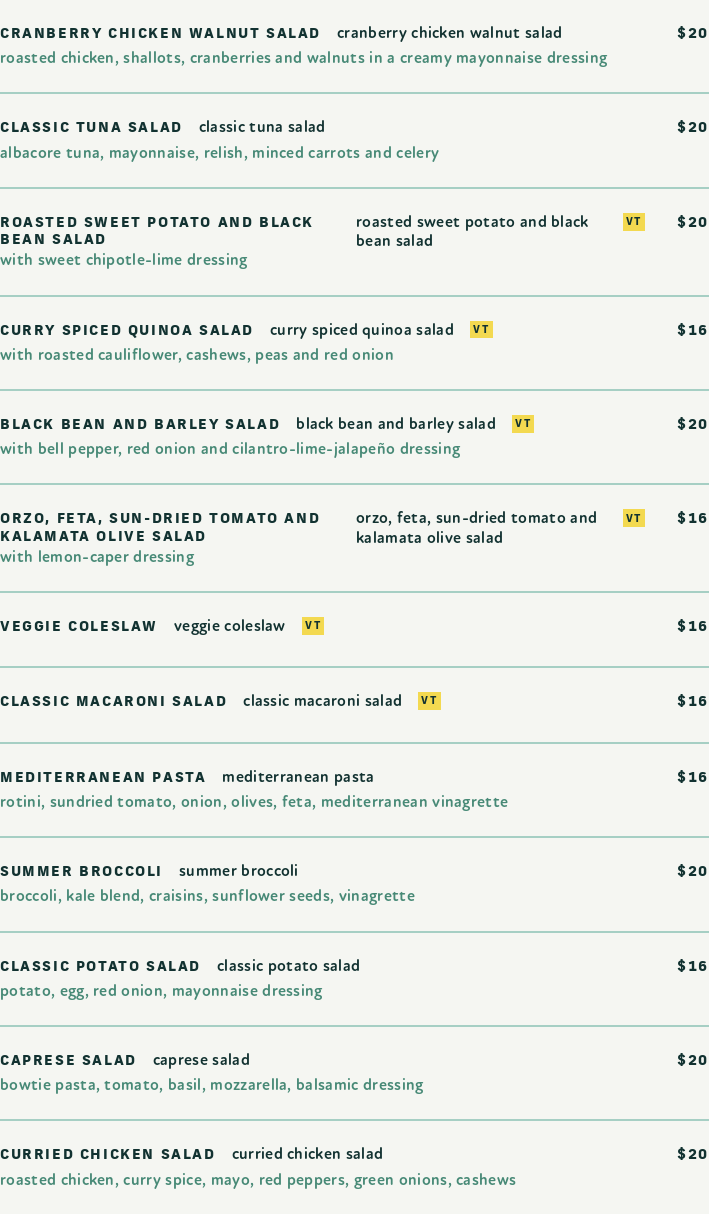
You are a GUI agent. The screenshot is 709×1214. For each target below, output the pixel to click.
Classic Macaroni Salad (322, 701)
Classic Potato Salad (288, 966)
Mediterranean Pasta (298, 777)
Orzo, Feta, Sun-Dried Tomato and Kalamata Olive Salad (476, 528)
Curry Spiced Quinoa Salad (362, 330)
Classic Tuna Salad (262, 127)
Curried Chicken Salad (308, 1154)
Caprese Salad (201, 1060)
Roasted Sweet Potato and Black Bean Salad (472, 232)
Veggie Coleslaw (230, 626)
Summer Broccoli (239, 871)
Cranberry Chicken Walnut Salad (450, 33)
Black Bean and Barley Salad (396, 424)
